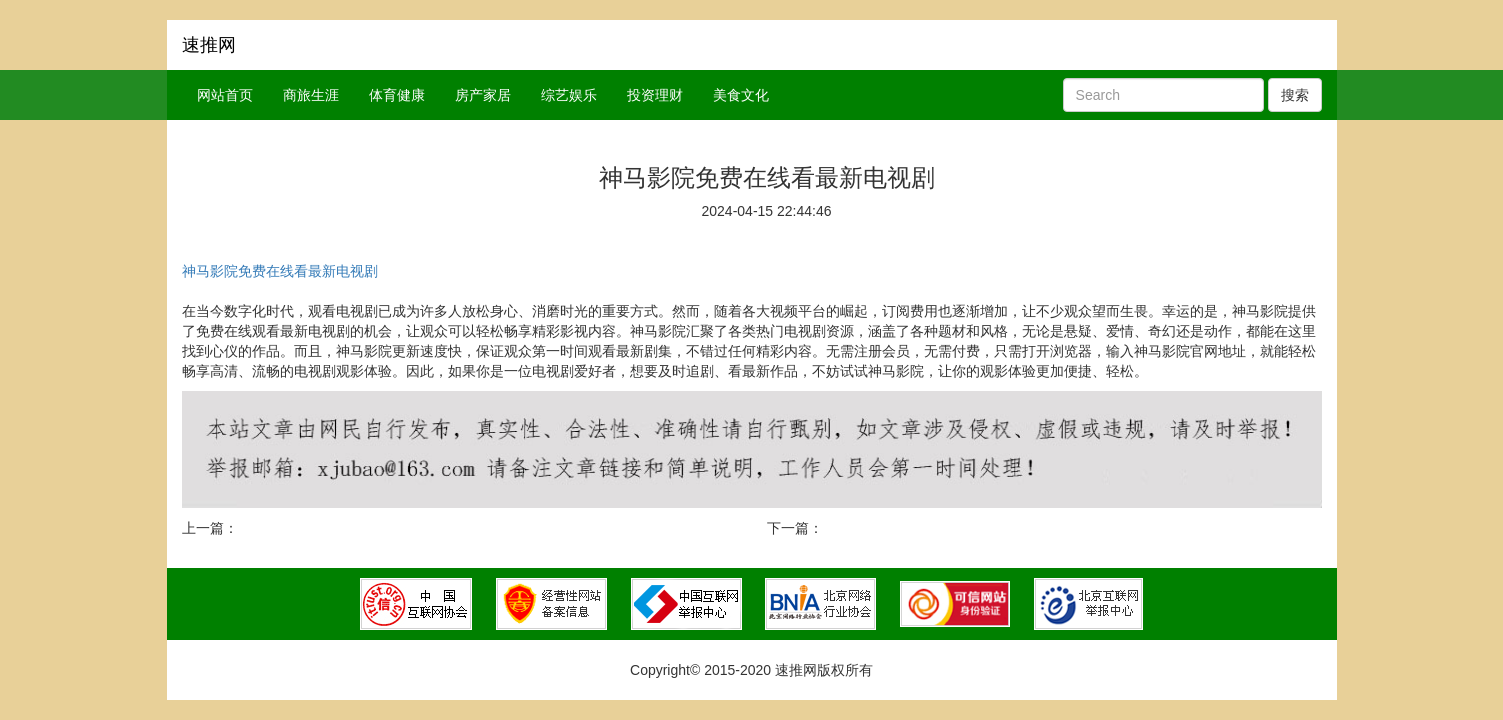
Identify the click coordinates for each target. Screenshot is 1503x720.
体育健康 (397, 95)
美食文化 (741, 95)
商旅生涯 (311, 95)
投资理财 (655, 95)
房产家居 (483, 95)
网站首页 (225, 95)
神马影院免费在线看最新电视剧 (280, 271)
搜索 (1295, 95)
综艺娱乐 (569, 95)
